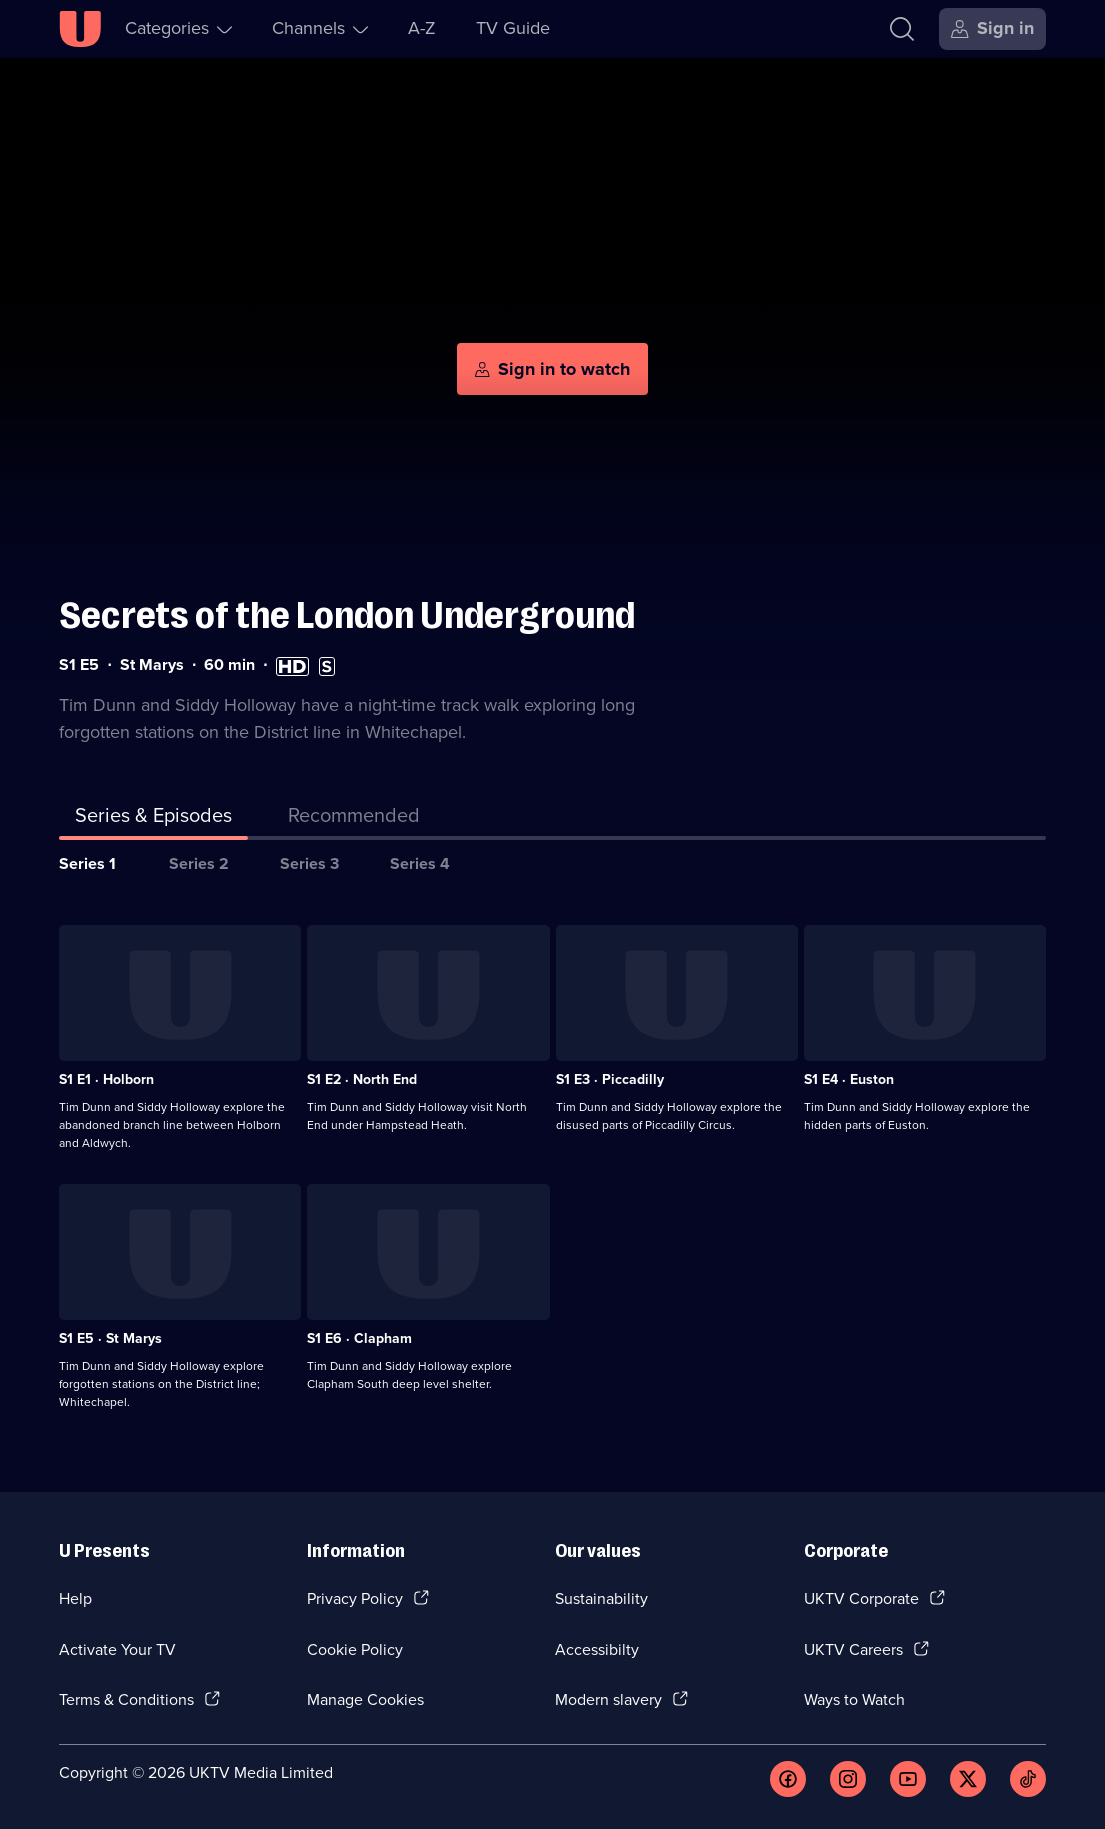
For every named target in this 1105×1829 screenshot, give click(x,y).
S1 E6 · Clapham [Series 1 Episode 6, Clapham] (359, 1338)
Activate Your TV (117, 1649)
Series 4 (420, 863)
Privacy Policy (355, 1598)
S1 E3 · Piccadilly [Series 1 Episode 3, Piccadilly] (610, 1079)
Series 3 (309, 863)
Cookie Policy (355, 1649)
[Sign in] (992, 29)
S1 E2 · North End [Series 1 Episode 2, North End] (362, 1079)
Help (75, 1598)
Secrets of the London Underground (347, 615)
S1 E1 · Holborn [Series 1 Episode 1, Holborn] (106, 1079)
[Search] (902, 29)
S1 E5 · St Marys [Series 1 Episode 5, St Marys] (110, 1338)
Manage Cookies (365, 1699)
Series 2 (199, 863)
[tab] (354, 819)
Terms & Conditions (126, 1699)
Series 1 (87, 863)
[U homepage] (80, 29)
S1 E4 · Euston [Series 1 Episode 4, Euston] (849, 1079)
